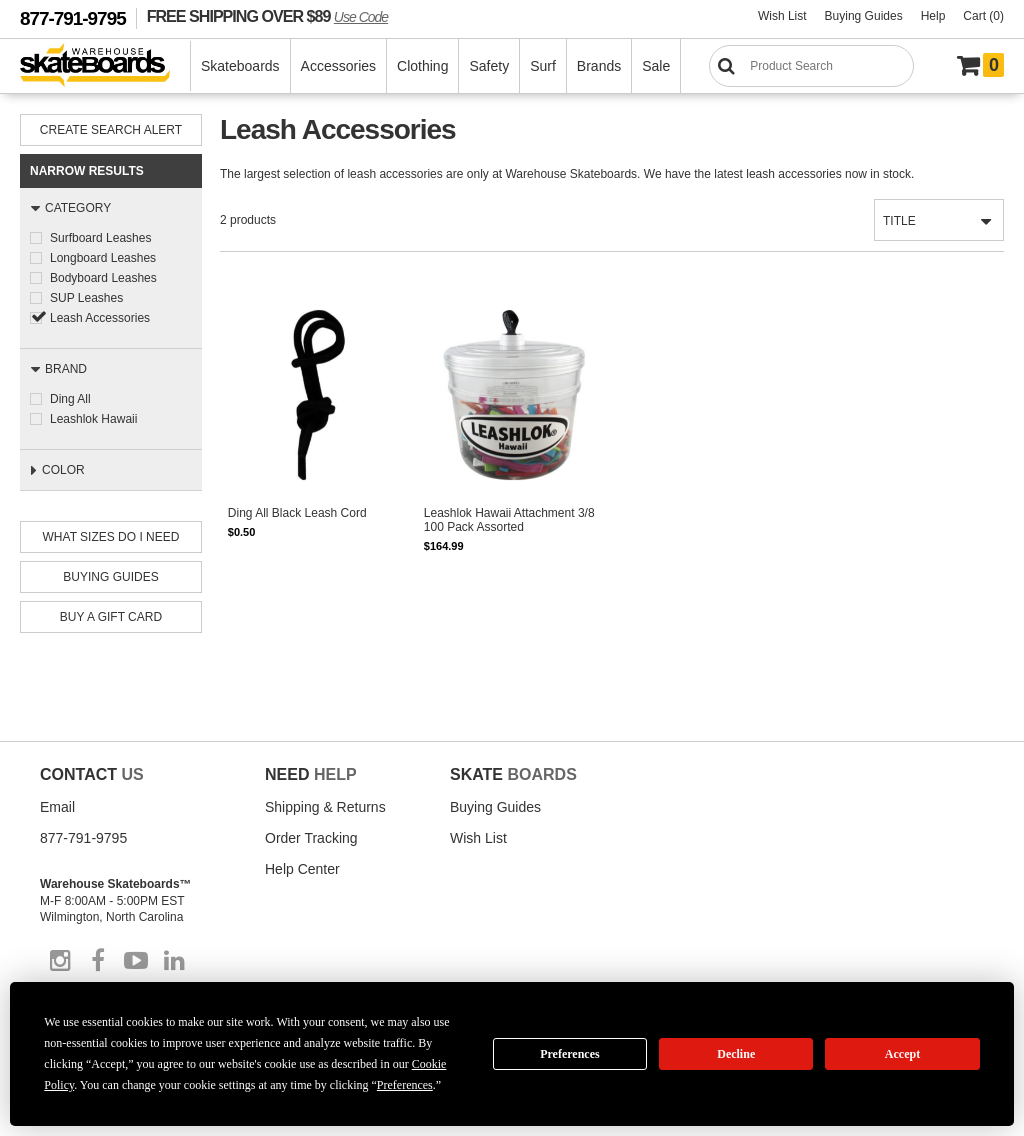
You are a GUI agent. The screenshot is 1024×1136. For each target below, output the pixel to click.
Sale (656, 66)
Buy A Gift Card (111, 617)
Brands (599, 66)
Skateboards (240, 66)
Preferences (570, 1054)
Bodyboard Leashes (103, 278)
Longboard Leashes (103, 258)
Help (933, 16)
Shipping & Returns (325, 807)
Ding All (70, 399)
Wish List (782, 16)
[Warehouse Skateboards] (105, 66)
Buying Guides (864, 16)
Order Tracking (311, 838)
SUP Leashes (86, 298)
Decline (736, 1054)
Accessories (338, 66)
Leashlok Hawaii (93, 419)
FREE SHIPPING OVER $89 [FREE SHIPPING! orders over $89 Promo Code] (267, 16)
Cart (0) (983, 16)
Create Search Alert (111, 130)
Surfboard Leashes (100, 238)
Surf (543, 66)
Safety (489, 66)
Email (57, 807)
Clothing (422, 66)
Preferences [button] (405, 1085)
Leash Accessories (100, 318)
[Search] (811, 66)
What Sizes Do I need (111, 537)
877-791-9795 (73, 18)
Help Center (302, 869)
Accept (902, 1054)
